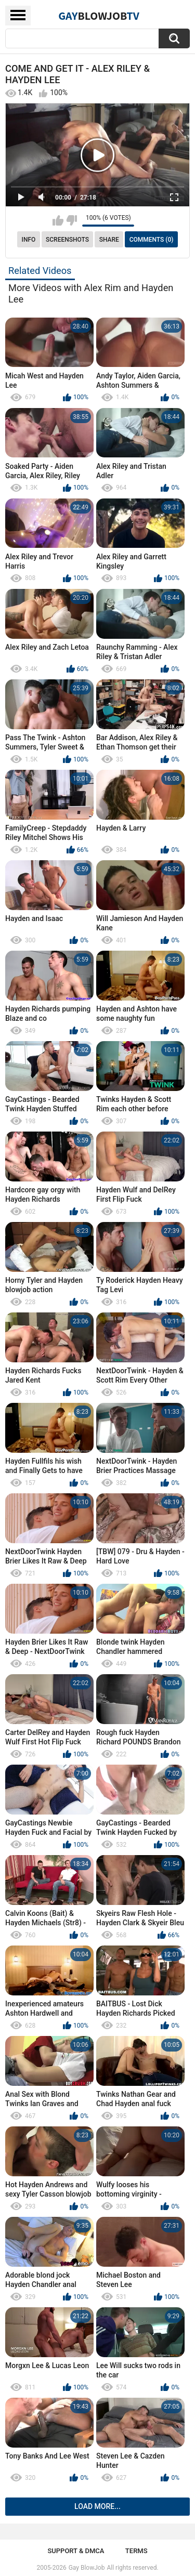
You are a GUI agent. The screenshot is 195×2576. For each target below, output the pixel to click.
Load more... (97, 2506)
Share (109, 239)
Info (29, 239)
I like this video (58, 220)
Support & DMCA (75, 2551)
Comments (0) (151, 239)
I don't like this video (71, 220)
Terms (136, 2551)
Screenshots (67, 239)
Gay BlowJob (87, 2567)
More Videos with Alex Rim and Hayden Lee (90, 293)
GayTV (98, 15)
